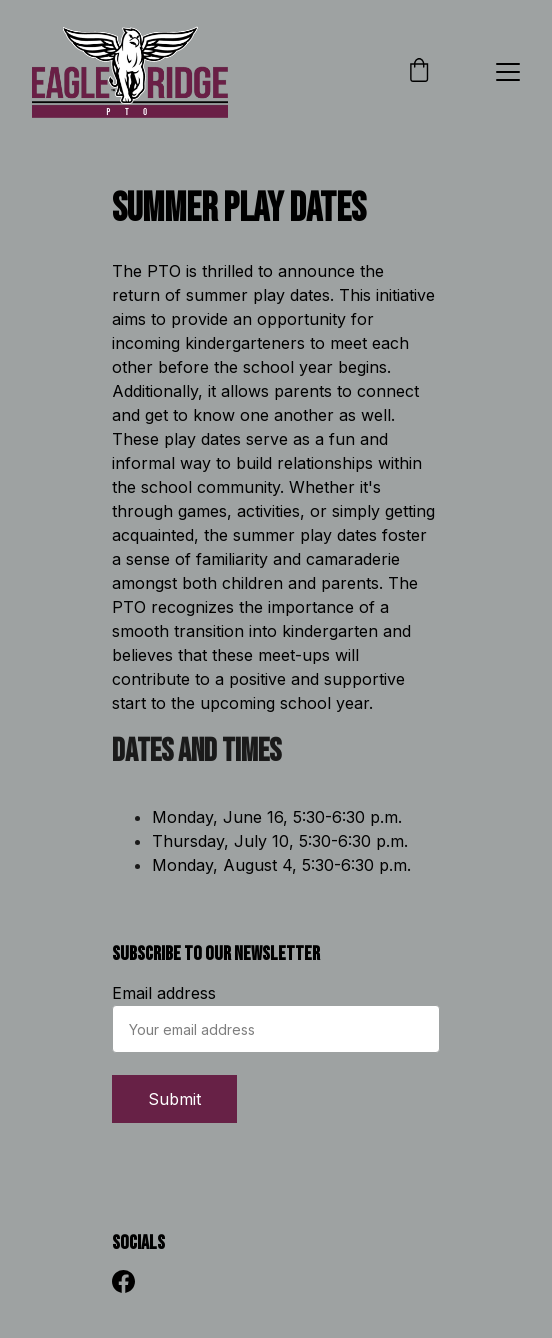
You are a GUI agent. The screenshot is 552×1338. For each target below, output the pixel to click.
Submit (174, 1099)
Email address (164, 993)
